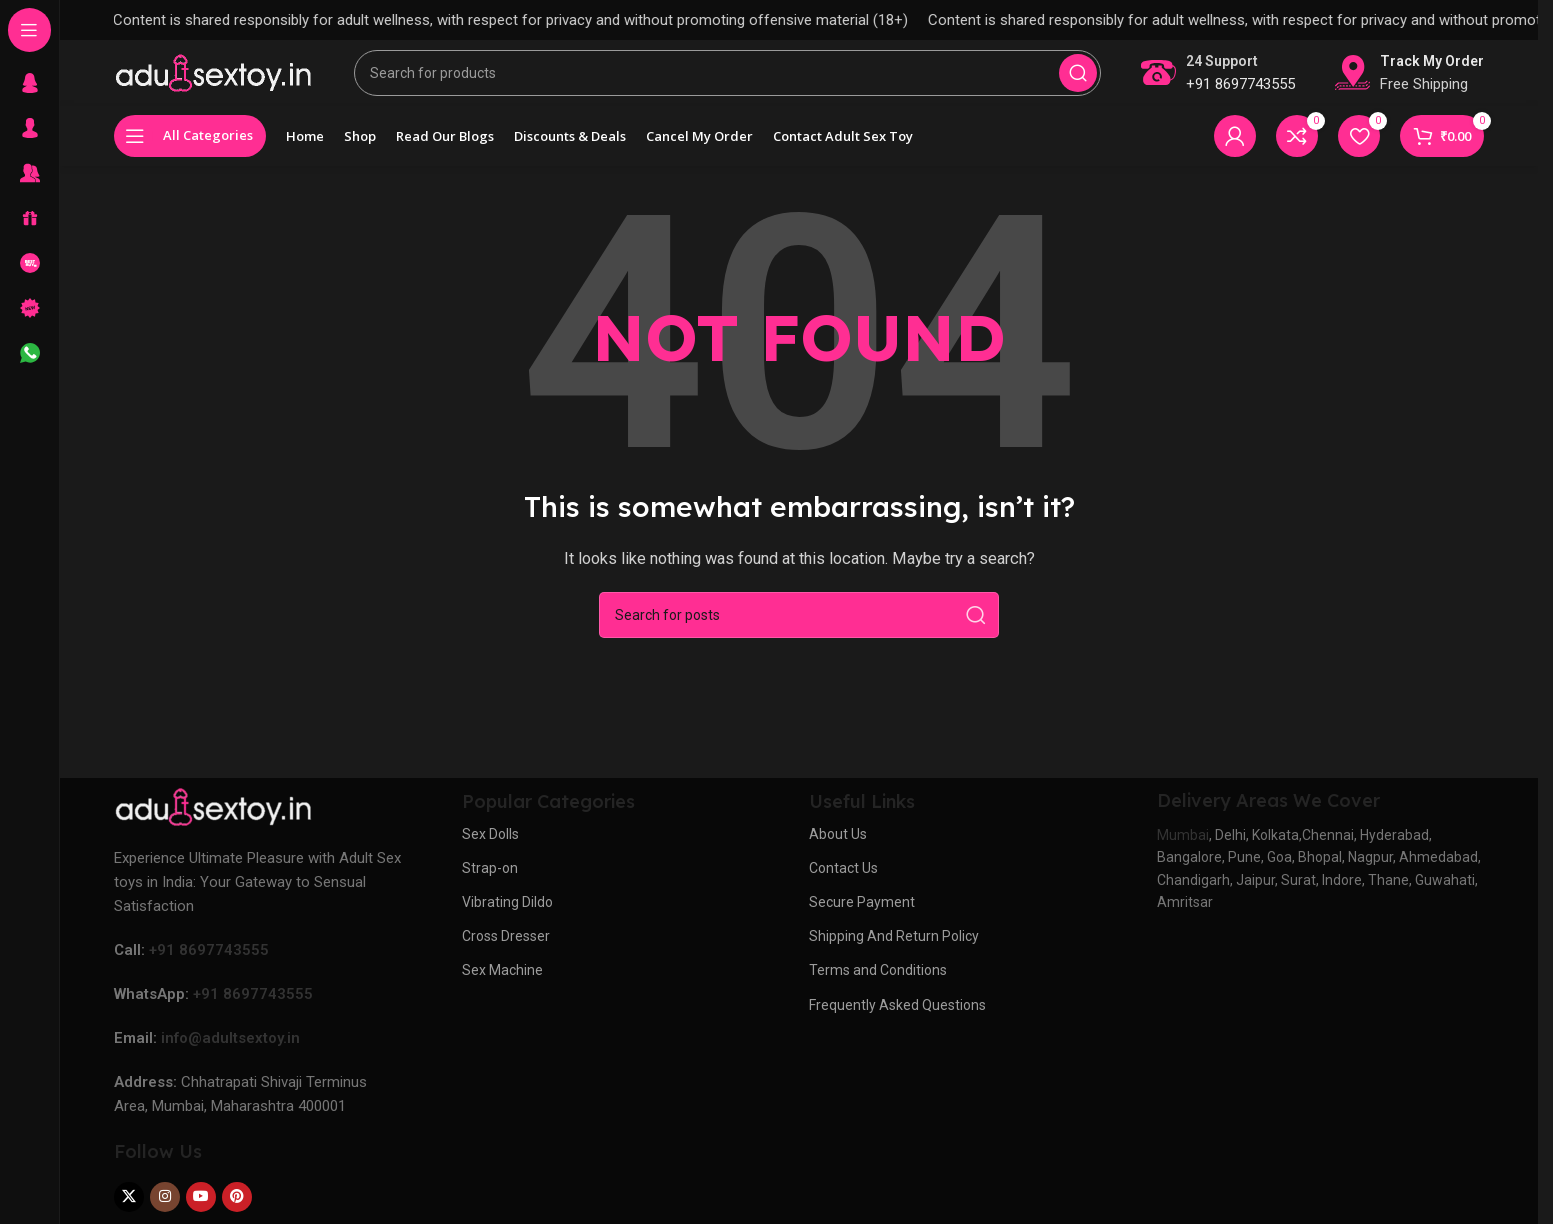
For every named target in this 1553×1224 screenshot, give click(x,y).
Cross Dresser (506, 950)
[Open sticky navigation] (190, 150)
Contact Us (843, 882)
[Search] (727, 80)
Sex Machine (502, 985)
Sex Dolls (490, 848)
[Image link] (214, 820)
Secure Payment (862, 916)
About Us (838, 848)
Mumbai (1183, 849)
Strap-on (490, 882)
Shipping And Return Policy (894, 950)
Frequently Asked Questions (897, 1019)
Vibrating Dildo (507, 916)
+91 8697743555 (1240, 91)
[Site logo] (214, 79)
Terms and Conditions (878, 985)
